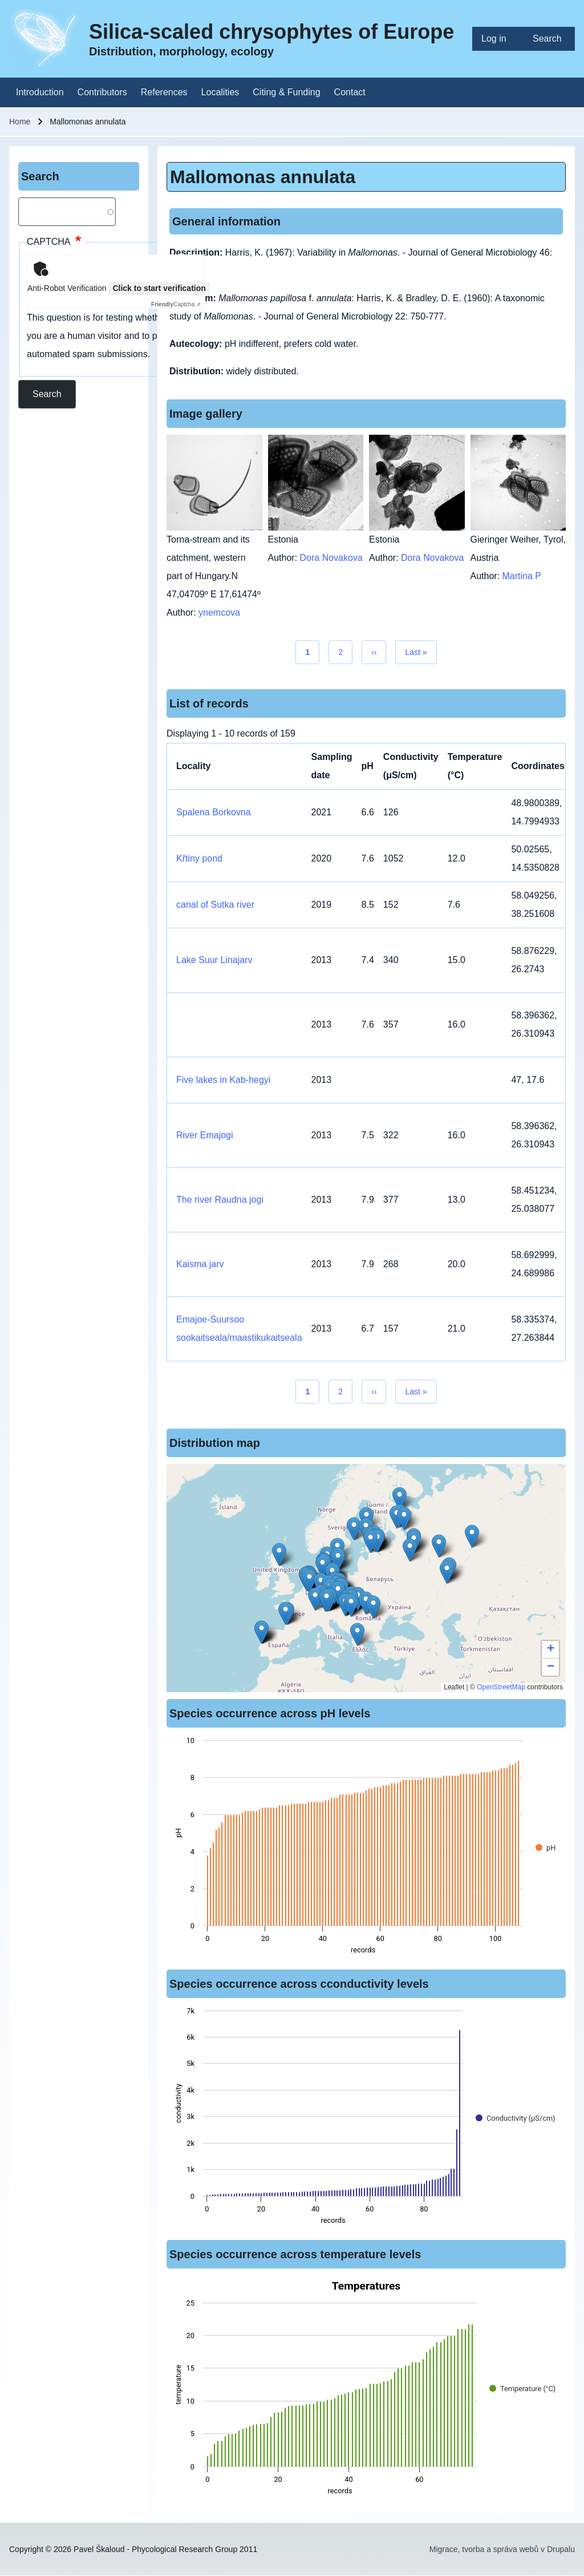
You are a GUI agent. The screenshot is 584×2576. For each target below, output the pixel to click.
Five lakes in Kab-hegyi (223, 1080)
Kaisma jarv (200, 1264)
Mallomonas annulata (262, 177)
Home (19, 121)
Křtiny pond (199, 858)
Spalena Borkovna (213, 812)
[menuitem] (498, 39)
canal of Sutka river (215, 904)
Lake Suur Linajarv (214, 960)
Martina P (521, 576)
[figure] (366, 1848)
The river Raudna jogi (219, 1199)
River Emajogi (204, 1135)
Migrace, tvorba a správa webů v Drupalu (502, 2549)
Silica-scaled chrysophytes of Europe (271, 31)
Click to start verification (158, 288)
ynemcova (219, 612)
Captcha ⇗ (176, 304)
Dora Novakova (331, 558)
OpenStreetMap (501, 1687)
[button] (370, 1541)
